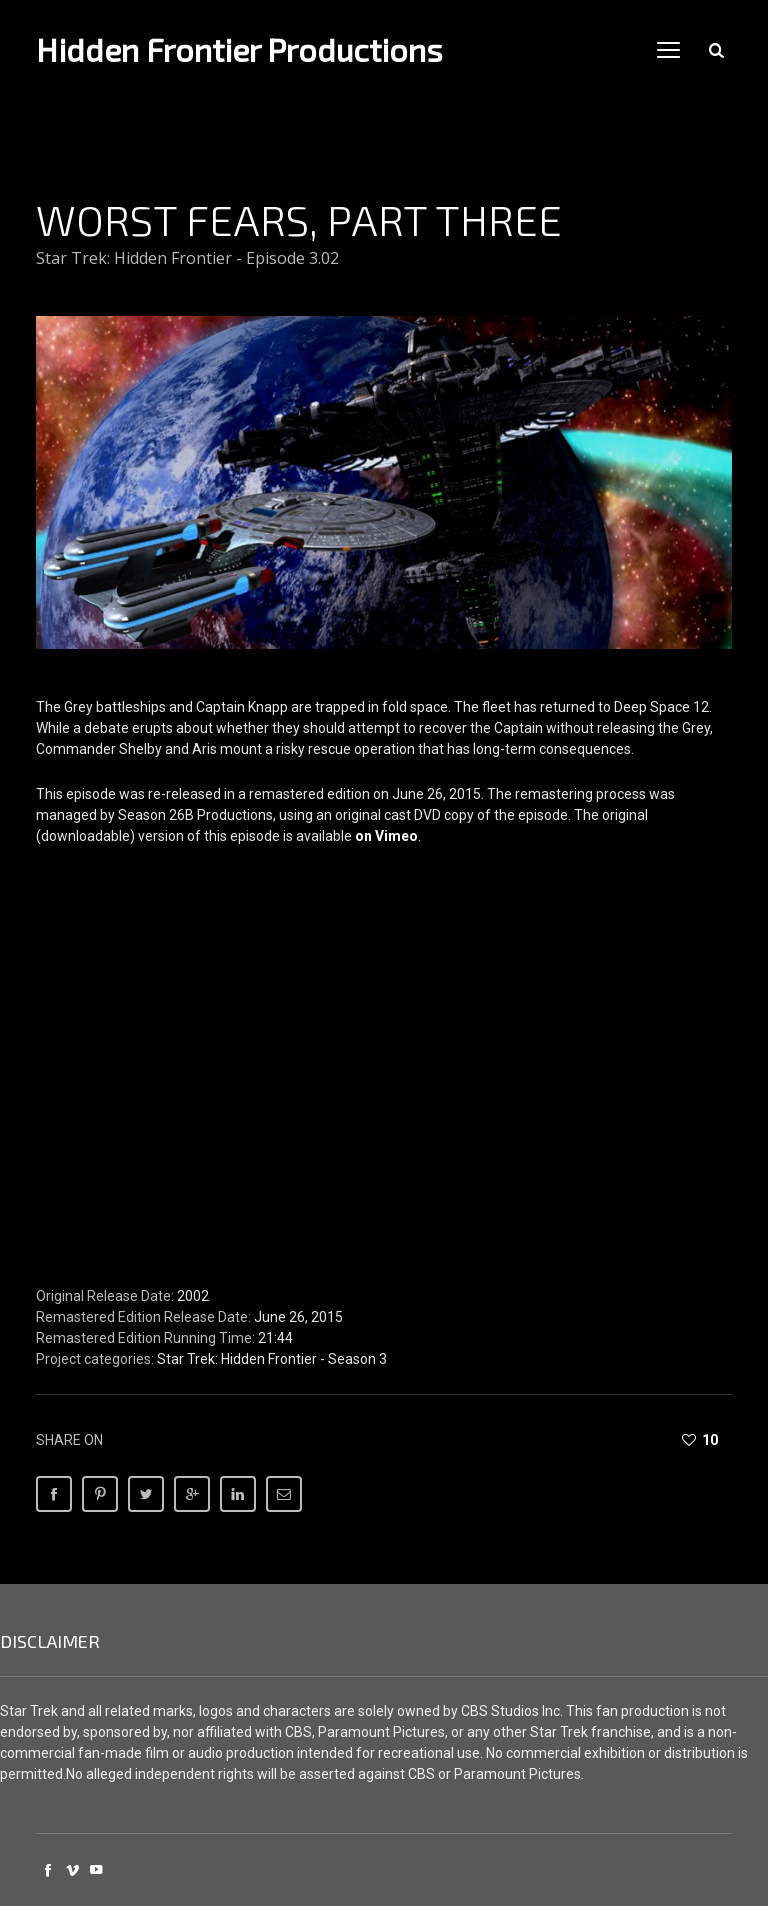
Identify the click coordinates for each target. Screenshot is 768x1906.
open (669, 50)
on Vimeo (386, 836)
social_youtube (96, 1870)
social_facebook (48, 1870)
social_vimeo (72, 1870)
